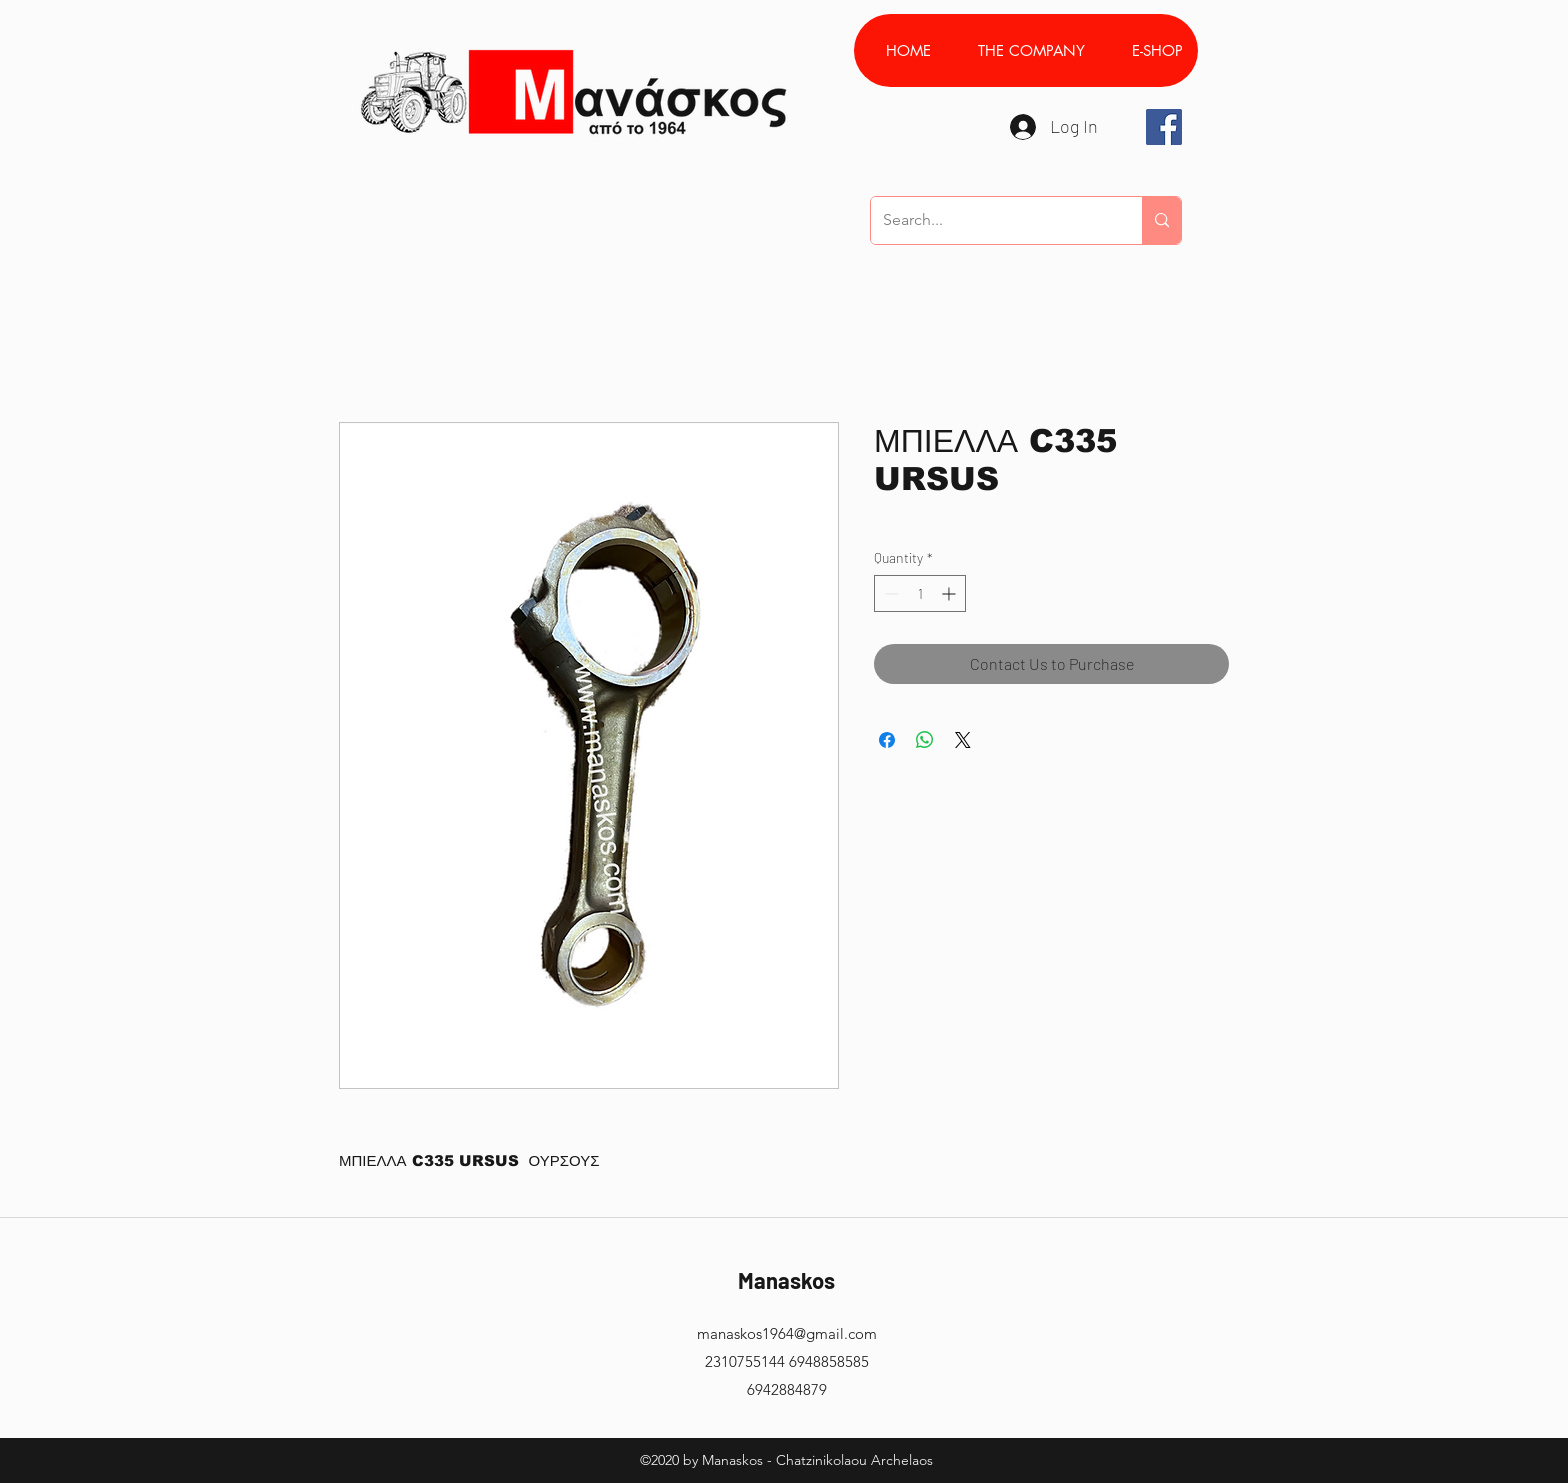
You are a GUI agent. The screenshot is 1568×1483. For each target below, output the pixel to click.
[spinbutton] (920, 593)
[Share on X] (963, 740)
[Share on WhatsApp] (925, 740)
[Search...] (991, 220)
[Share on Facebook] (887, 740)
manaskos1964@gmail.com (787, 1333)
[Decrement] (889, 593)
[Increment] (950, 593)
